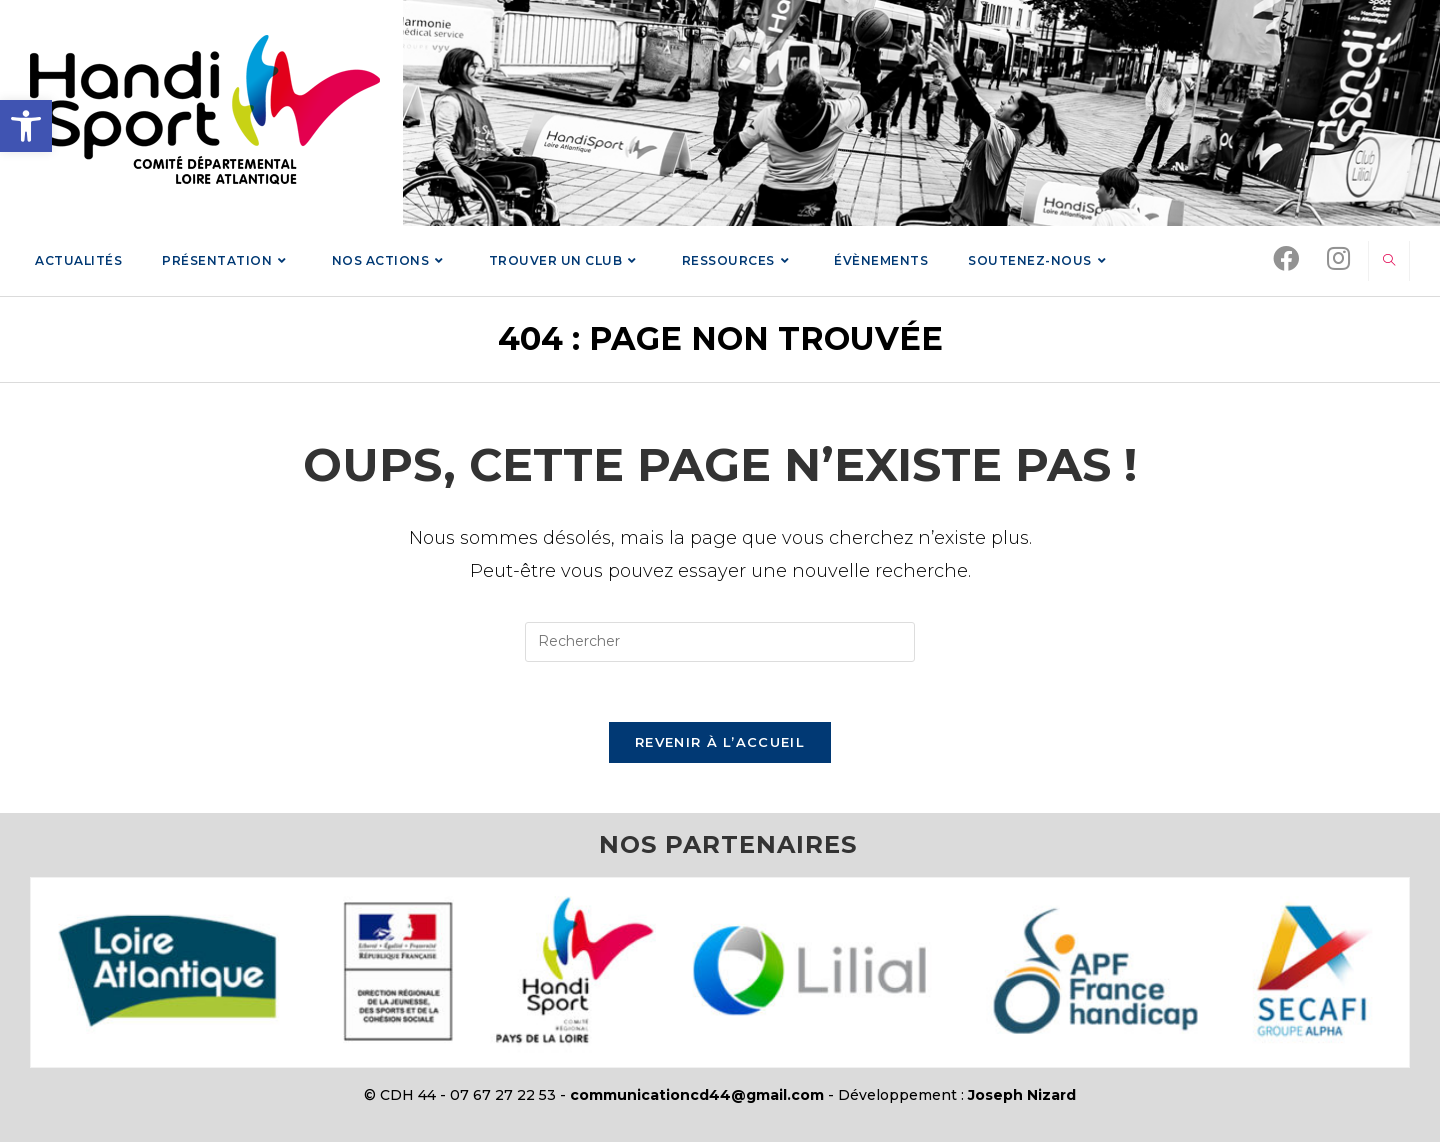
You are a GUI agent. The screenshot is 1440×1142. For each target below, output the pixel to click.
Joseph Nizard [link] (1022, 1095)
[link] (26, 126)
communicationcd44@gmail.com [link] (697, 1095)
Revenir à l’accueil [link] (720, 742)
